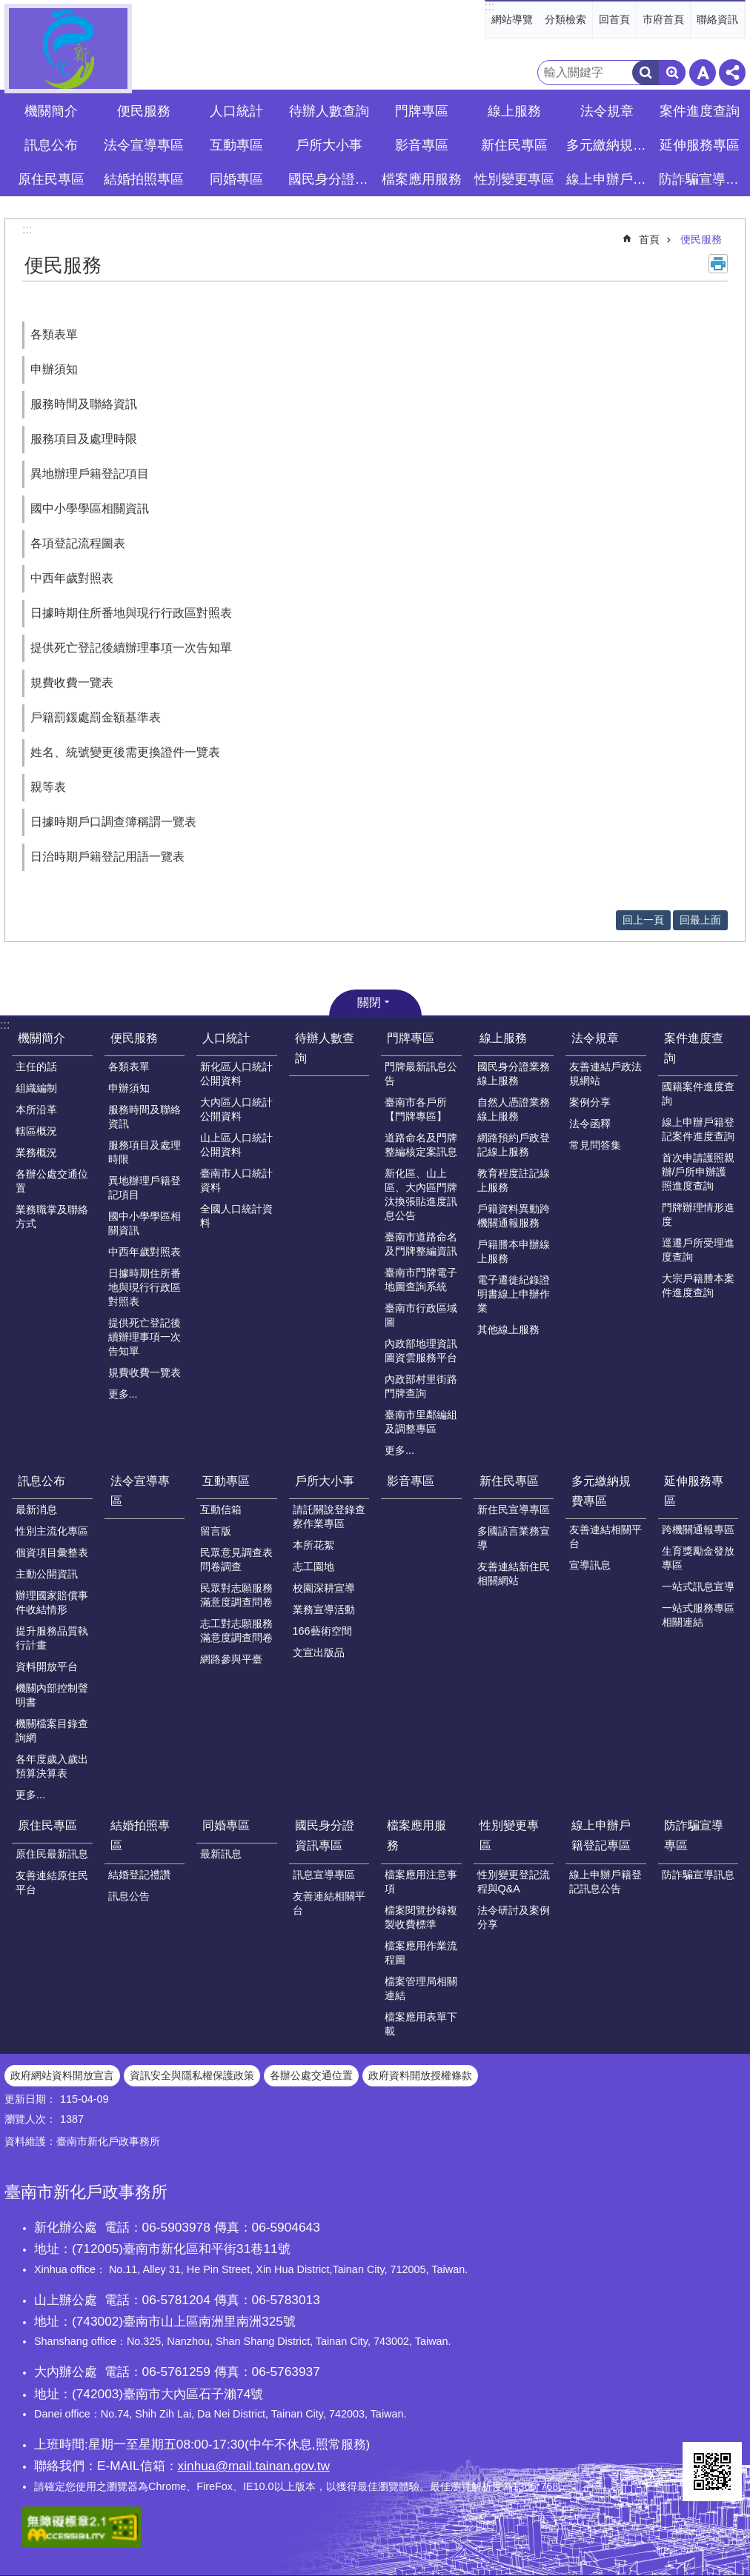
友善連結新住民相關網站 (513, 1573)
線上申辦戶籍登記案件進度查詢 (698, 1129)
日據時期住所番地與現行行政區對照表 (131, 613)
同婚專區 (226, 1825)
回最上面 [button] (700, 920)
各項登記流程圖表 (77, 543)
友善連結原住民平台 (52, 1882)
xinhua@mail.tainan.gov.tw (254, 2465)
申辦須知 (54, 369)
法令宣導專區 (144, 145)
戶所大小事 (324, 1481)
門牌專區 (410, 1038)
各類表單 (54, 334)
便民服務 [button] (143, 111)
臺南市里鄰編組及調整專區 (421, 1422)
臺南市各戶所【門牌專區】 (416, 1109)
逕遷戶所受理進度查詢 (698, 1250)
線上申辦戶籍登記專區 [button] (608, 179)
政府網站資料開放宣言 (62, 2075)
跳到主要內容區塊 (7, 7)
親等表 (48, 787)
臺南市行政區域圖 (421, 1315)
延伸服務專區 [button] (700, 145)
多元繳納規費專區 (601, 1491)
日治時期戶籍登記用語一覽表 (107, 856)
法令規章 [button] (607, 111)
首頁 (649, 239)
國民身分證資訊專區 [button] (330, 179)
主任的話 (36, 1066)
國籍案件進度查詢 (698, 1094)
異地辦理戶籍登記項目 (89, 473)
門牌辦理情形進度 (698, 1214)
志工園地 (313, 1566)
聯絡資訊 (717, 19)
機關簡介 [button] (51, 111)
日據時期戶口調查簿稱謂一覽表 (113, 821)
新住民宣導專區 (513, 1509)
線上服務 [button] (514, 111)
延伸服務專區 (693, 1491)
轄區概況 (36, 1131)
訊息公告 (129, 1896)
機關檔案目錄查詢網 (52, 1731)
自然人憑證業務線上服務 (513, 1109)
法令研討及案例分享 (513, 1917)
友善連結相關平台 (605, 1536)
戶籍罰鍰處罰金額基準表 (95, 717)
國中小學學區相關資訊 (89, 508)
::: (489, 6)
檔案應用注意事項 (421, 1882)
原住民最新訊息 (52, 1854)
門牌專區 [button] (421, 111)
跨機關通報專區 (698, 1529)
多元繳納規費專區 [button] (608, 145)
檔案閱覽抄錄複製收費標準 (421, 1917)
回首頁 (614, 19)
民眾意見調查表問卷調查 (236, 1559)
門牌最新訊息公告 (421, 1074)
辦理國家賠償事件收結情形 (52, 1602)
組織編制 (36, 1088)
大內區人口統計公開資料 (236, 1109)
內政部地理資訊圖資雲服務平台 (421, 1351)
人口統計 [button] (236, 111)
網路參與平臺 (231, 1659)
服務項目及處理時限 (83, 439)
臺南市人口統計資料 (236, 1180)
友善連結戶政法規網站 (605, 1074)
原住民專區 (47, 1825)
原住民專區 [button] (51, 179)
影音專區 (421, 145)
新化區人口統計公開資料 (236, 1074)
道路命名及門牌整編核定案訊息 (421, 1145)
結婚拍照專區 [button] (144, 179)
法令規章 (595, 1038)
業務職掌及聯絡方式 (52, 1216)
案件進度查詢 (693, 1048)
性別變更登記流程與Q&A (513, 1882)
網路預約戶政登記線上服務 (513, 1145)
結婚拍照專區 (140, 1835)
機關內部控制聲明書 (52, 1695)
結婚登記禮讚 (139, 1875)
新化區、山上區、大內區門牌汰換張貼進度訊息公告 (421, 1194)
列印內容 (718, 263)
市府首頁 (663, 19)
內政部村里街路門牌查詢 (421, 1386)
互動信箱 (221, 1509)
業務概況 (36, 1152)
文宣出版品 (319, 1652)
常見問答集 (595, 1145)
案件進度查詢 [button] (700, 111)
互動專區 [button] (236, 145)
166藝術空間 (322, 1631)
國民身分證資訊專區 (324, 1835)
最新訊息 (221, 1854)
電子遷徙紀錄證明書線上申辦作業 (513, 1294)
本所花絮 (313, 1545)
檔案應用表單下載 (421, 2024)
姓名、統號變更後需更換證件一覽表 (125, 752)
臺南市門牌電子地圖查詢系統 (421, 1279)
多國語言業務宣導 (513, 1538)
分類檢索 (565, 19)
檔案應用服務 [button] (422, 179)
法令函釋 (590, 1123)
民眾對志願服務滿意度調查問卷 (236, 1595)
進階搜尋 (672, 72)
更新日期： (30, 2099)
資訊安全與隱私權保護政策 (192, 2075)
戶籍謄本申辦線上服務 (513, 1251)
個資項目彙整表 (52, 1552)
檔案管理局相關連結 (421, 1988)
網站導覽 (512, 19)
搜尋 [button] (645, 72)
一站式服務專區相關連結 (698, 1615)
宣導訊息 (590, 1565)
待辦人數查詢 (329, 111)
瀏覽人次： (30, 2119)
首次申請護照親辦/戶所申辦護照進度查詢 (698, 1172)
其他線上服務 (508, 1329)
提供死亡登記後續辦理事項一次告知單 (131, 647)
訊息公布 (41, 1481)
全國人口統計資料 (236, 1216)
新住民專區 (509, 1481)
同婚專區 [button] (236, 179)
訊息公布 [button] (51, 145)
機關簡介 (41, 1038)
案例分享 (590, 1102)
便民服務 (701, 239)
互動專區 (226, 1481)
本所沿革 (36, 1109)
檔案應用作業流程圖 (421, 1953)
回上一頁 (643, 920)
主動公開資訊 (47, 1574)
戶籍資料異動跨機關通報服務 (513, 1216)
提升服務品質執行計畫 (52, 1638)
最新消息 (36, 1509)
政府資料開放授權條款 (420, 2075)
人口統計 (226, 1038)
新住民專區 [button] (514, 145)
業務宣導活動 (324, 1609)
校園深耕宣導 (324, 1588)
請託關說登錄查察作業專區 (329, 1516)
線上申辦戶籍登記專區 (601, 1835)
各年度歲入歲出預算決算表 (52, 1766)
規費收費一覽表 (71, 682)
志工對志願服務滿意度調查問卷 (236, 1631)
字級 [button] (702, 72)
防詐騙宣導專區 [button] (701, 179)
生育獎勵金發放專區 (698, 1558)
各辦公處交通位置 (52, 1181)
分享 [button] (732, 72)
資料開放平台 (47, 1666)
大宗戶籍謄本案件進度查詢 (698, 1285)
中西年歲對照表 (71, 578)
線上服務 (503, 1038)
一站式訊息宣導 (698, 1586)
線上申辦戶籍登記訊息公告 (605, 1882)
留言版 (215, 1531)
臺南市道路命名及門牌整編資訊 (421, 1244)
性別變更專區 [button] (514, 179)
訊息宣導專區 (324, 1875)
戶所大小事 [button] (329, 145)
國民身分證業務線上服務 (513, 1074)
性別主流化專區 (52, 1531)
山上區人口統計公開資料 (236, 1145)
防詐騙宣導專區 (693, 1835)
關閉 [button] (369, 1002)
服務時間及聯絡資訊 (83, 404)
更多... (123, 1394)
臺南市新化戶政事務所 (68, 48)
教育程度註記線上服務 (513, 1180)
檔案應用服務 (416, 1835)
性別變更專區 (509, 1835)
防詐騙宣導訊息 (698, 1875)
